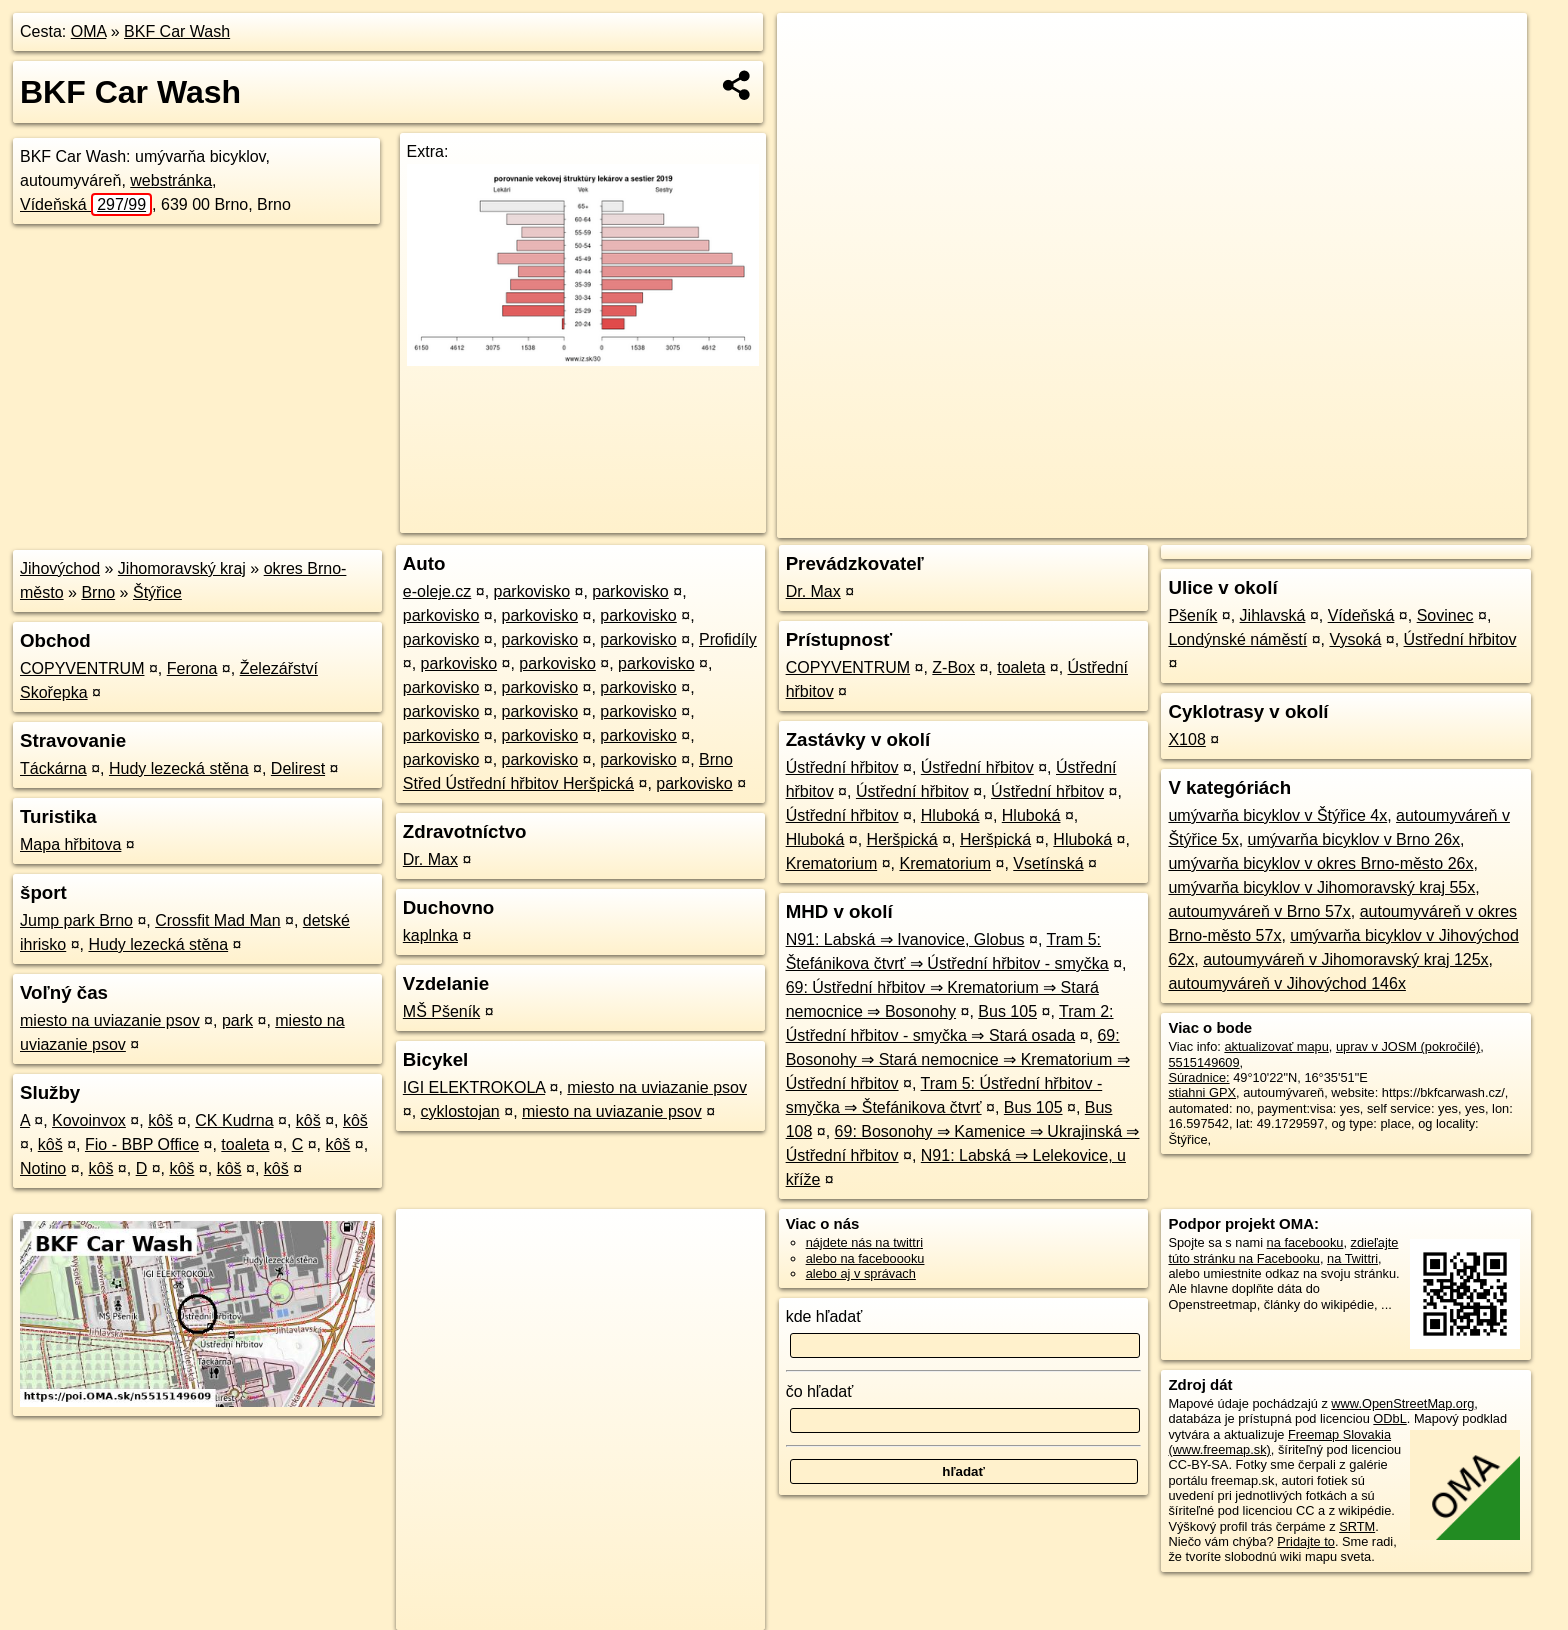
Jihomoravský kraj (182, 568)
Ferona (192, 668)
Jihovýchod (60, 568)
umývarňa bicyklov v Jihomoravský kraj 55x (1321, 887)
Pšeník (1192, 615)
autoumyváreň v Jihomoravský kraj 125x (1345, 959)
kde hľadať (824, 1316)
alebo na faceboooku (865, 1258)
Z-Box (953, 667)
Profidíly (728, 639)
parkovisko (532, 591)
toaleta (245, 1144)
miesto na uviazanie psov (110, 1020)
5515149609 (1203, 1062)
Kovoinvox (89, 1120)
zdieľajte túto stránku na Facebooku (1283, 1250)
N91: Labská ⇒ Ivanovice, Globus (905, 939)
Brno (98, 592)
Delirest (298, 768)
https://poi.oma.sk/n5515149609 (1436, 523)
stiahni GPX (1202, 1092)
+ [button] (811, 47)
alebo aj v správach (861, 1273)
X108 (1186, 739)
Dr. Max (430, 859)
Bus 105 (1007, 1011)
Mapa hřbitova (70, 844)
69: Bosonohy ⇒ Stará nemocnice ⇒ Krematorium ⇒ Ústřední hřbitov (958, 1059)
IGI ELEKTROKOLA (474, 1087)
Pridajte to (1306, 1541)
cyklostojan (460, 1111)
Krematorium (832, 863)
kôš (160, 1120)
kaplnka (430, 935)
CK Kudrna (234, 1120)
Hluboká (950, 815)
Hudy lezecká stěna (179, 768)
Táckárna (53, 768)
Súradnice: (1198, 1077)
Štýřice (157, 592)
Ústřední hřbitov (842, 767)
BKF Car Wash (177, 31)
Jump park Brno (76, 920)
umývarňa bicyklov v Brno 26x (1354, 839)
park (237, 1020)
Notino (43, 1168)
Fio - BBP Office (142, 1144)
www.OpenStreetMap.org (1402, 1403)
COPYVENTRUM (82, 668)
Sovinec (1445, 615)
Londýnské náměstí (1237, 639)
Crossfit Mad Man (217, 920)
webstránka (171, 180)
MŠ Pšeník (441, 1011)
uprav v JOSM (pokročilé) (1408, 1046)
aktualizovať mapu (1276, 1046)
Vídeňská (86, 204)
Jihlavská (1273, 615)
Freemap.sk (1285, 523)
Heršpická (902, 839)
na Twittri (1352, 1258)
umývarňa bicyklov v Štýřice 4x (1277, 815)
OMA (89, 31)
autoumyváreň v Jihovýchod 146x (1286, 983)
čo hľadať (820, 1391)
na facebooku (1305, 1242)
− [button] (811, 78)
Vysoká (1355, 639)
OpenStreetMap (1182, 523)
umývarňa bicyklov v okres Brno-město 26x (1320, 863)
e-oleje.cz (437, 591)
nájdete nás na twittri (864, 1242)
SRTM (1357, 1526)
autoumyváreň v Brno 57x (1259, 911)
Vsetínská (1048, 863)
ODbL (1389, 1418)
